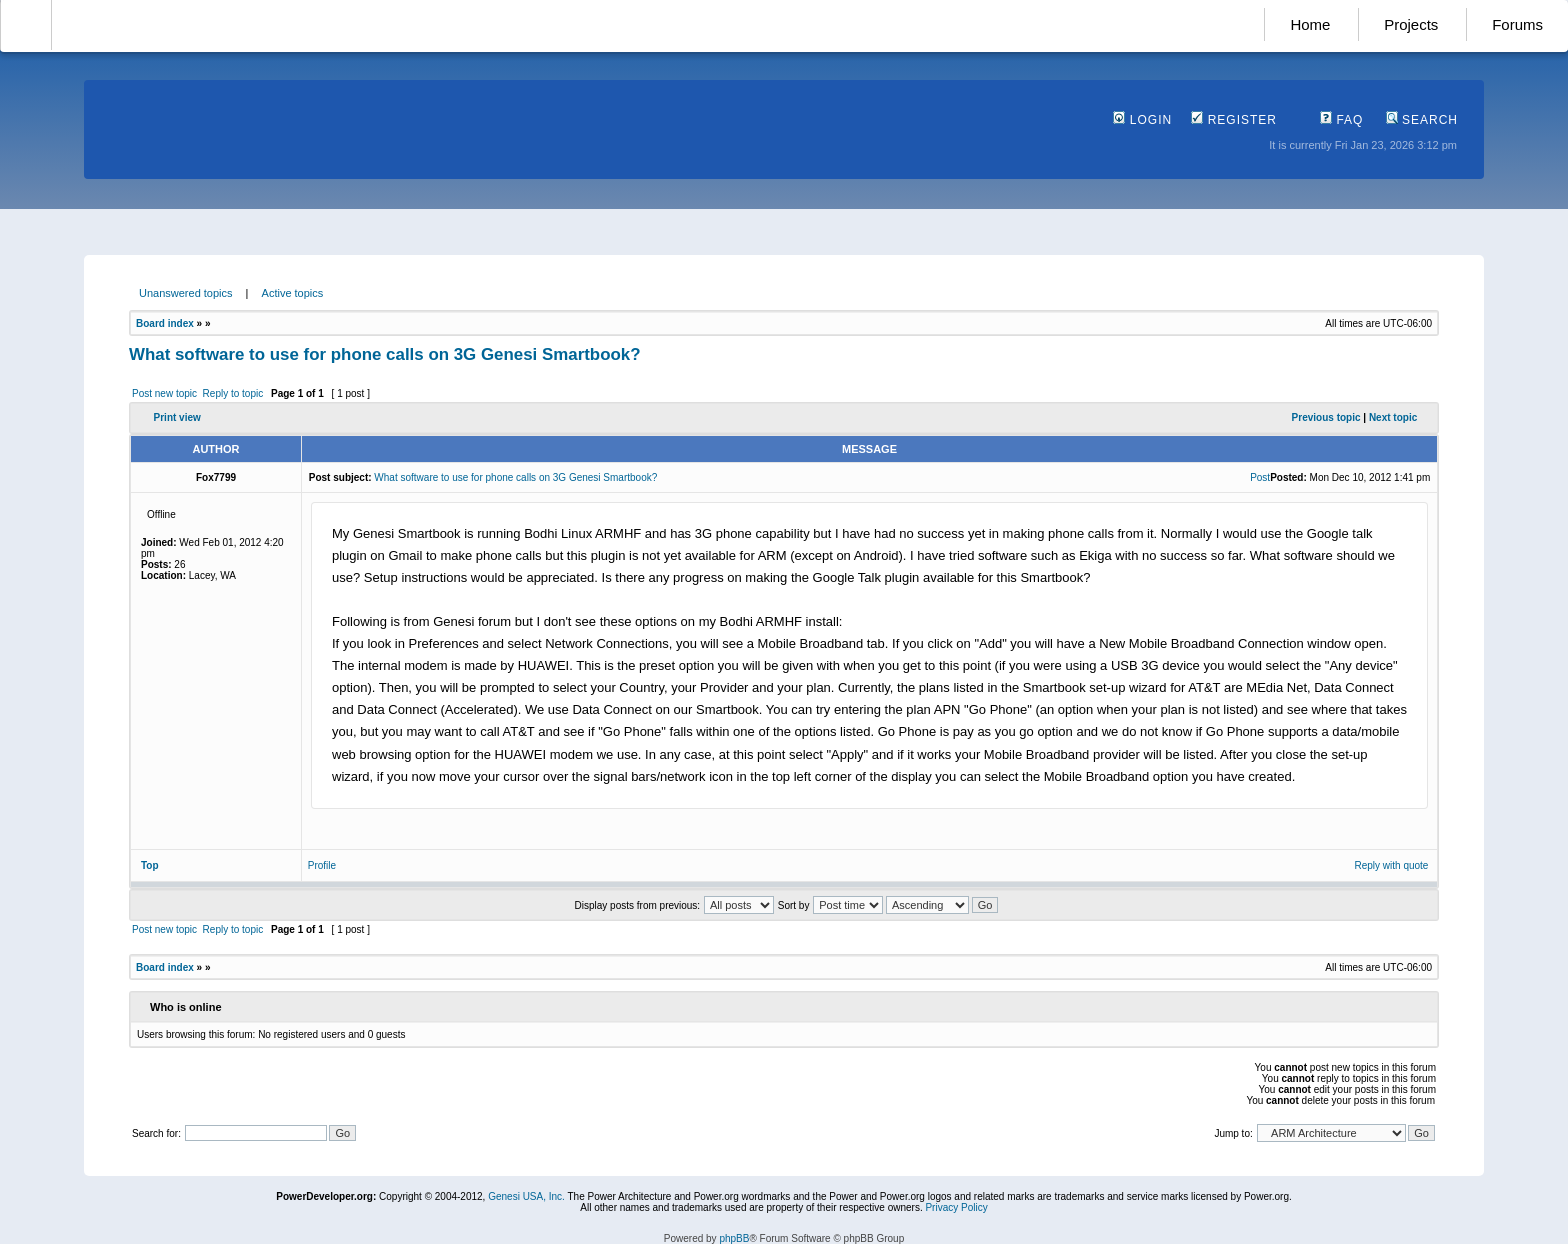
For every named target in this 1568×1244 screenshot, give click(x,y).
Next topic (1393, 417)
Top (150, 865)
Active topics (293, 293)
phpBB (734, 1238)
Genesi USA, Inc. (526, 1196)
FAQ (1341, 120)
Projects (1411, 24)
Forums (1517, 24)
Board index (165, 323)
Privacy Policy (956, 1207)
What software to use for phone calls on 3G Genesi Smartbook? (385, 354)
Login (1142, 120)
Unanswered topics (186, 293)
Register (1234, 120)
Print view (177, 417)
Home (1310, 24)
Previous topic (1326, 417)
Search (1422, 120)
